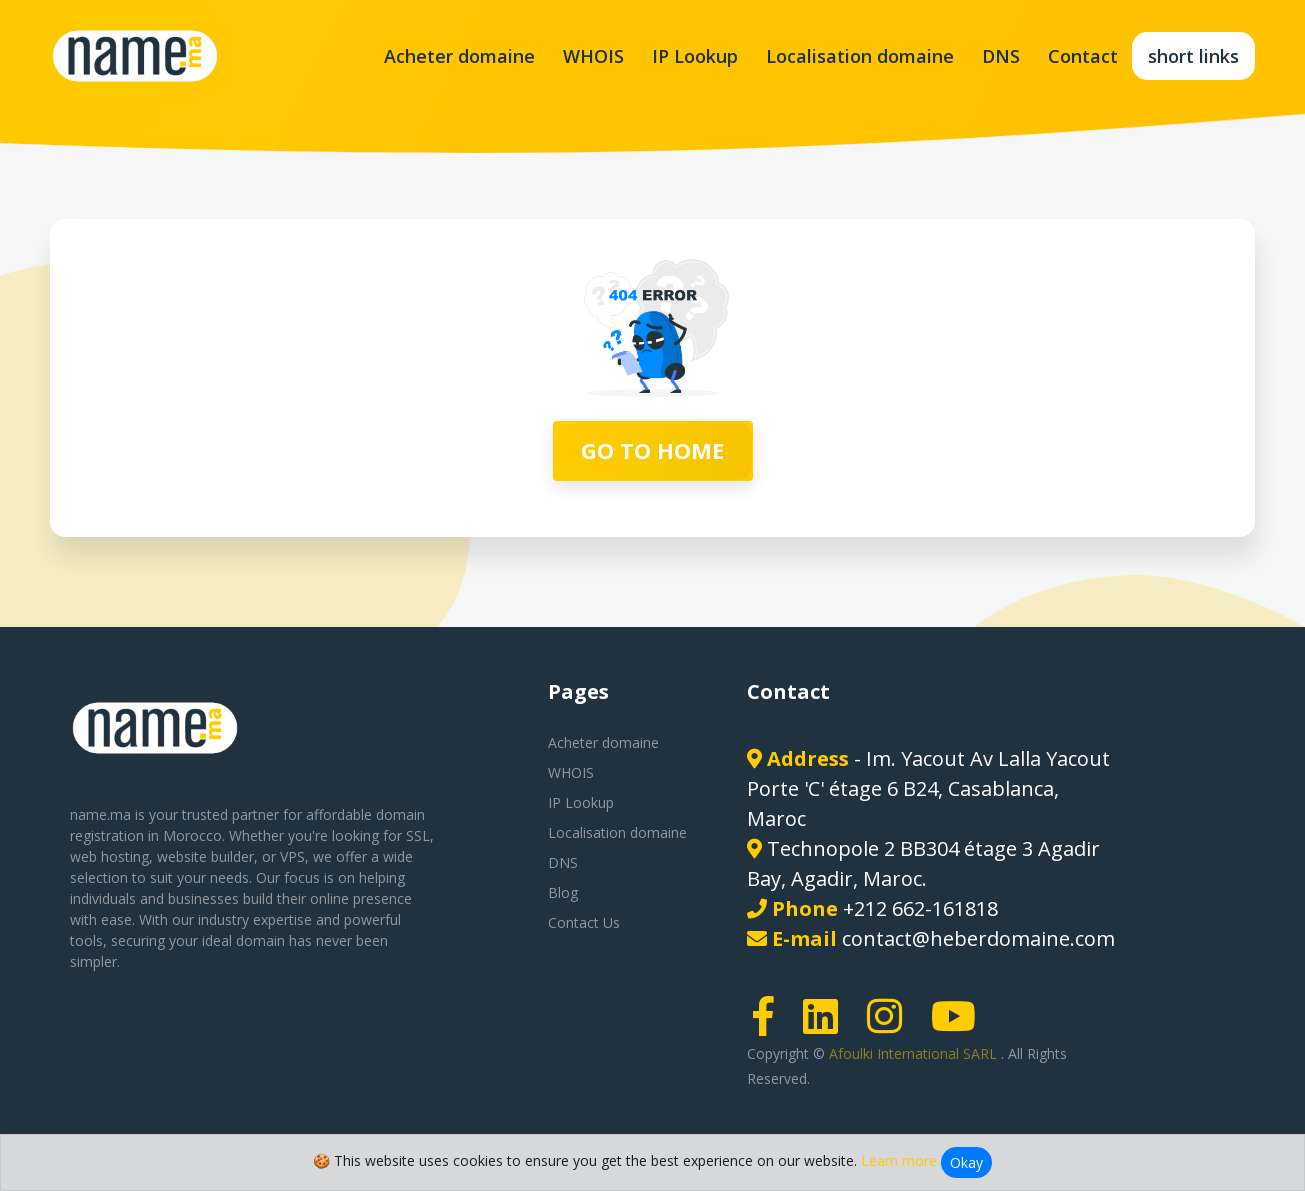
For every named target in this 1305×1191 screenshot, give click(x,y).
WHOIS (593, 56)
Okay (966, 1162)
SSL (418, 835)
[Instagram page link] (891, 1025)
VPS (292, 856)
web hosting (109, 856)
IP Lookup (695, 56)
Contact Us (584, 922)
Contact (1083, 56)
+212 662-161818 (920, 908)
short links (1193, 56)
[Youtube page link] (960, 1025)
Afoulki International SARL (915, 1053)
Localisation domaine (860, 56)
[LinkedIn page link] (827, 1025)
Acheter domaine (459, 56)
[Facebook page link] (770, 1025)
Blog (563, 892)
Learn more (899, 1160)
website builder (205, 856)
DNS (1001, 56)
